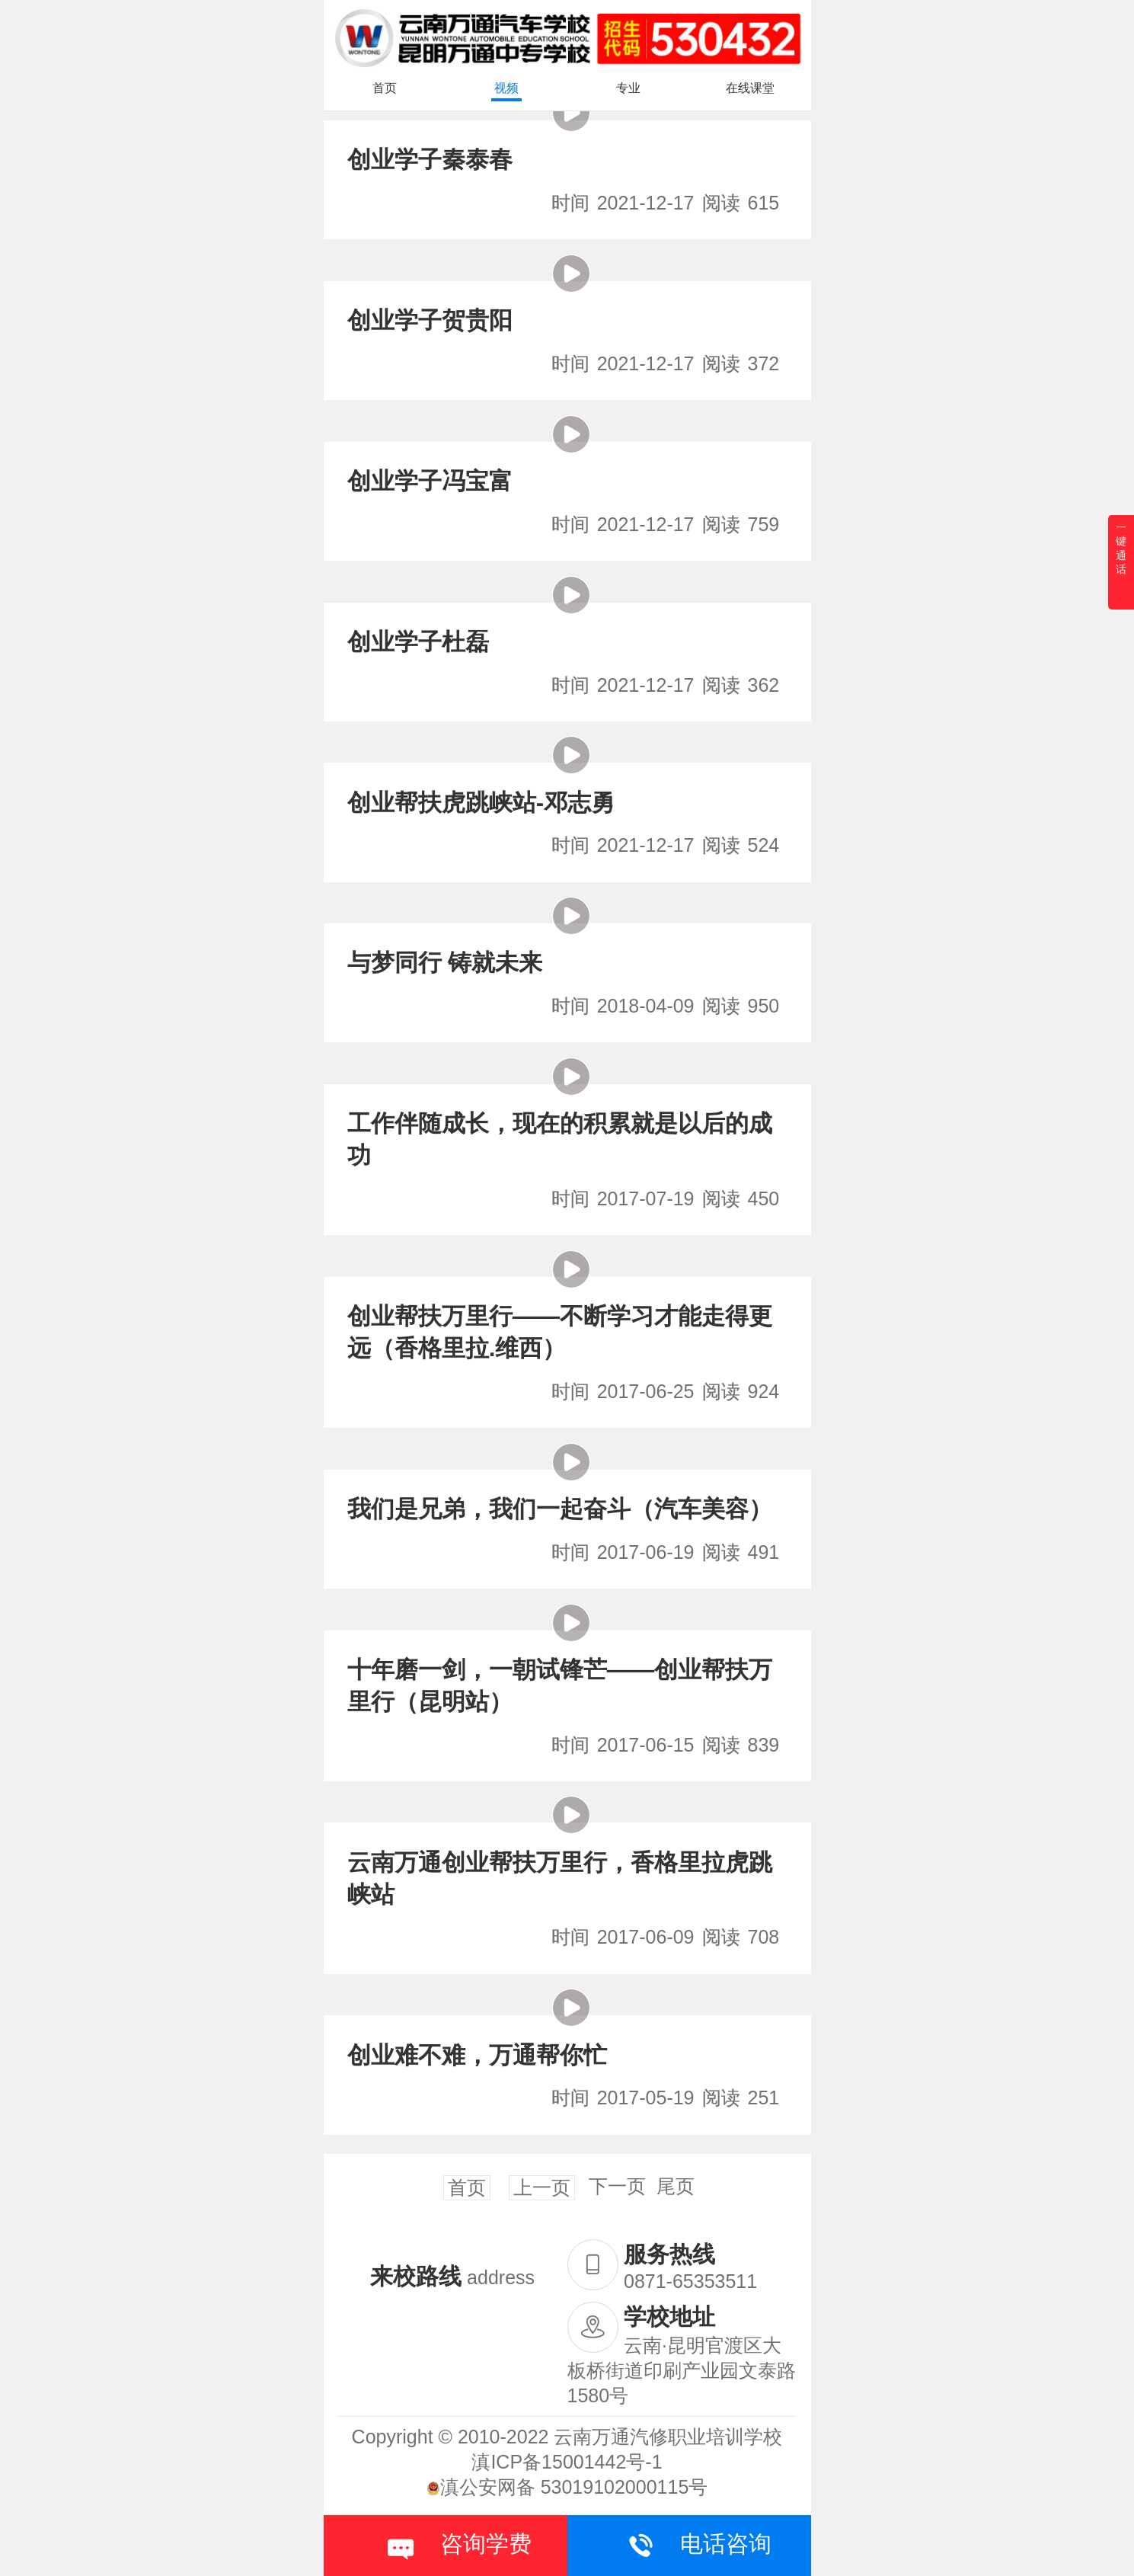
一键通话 (1121, 548)
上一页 (541, 2187)
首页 (384, 88)
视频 (506, 88)
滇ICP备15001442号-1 (566, 2461)
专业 (628, 88)
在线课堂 (750, 88)
